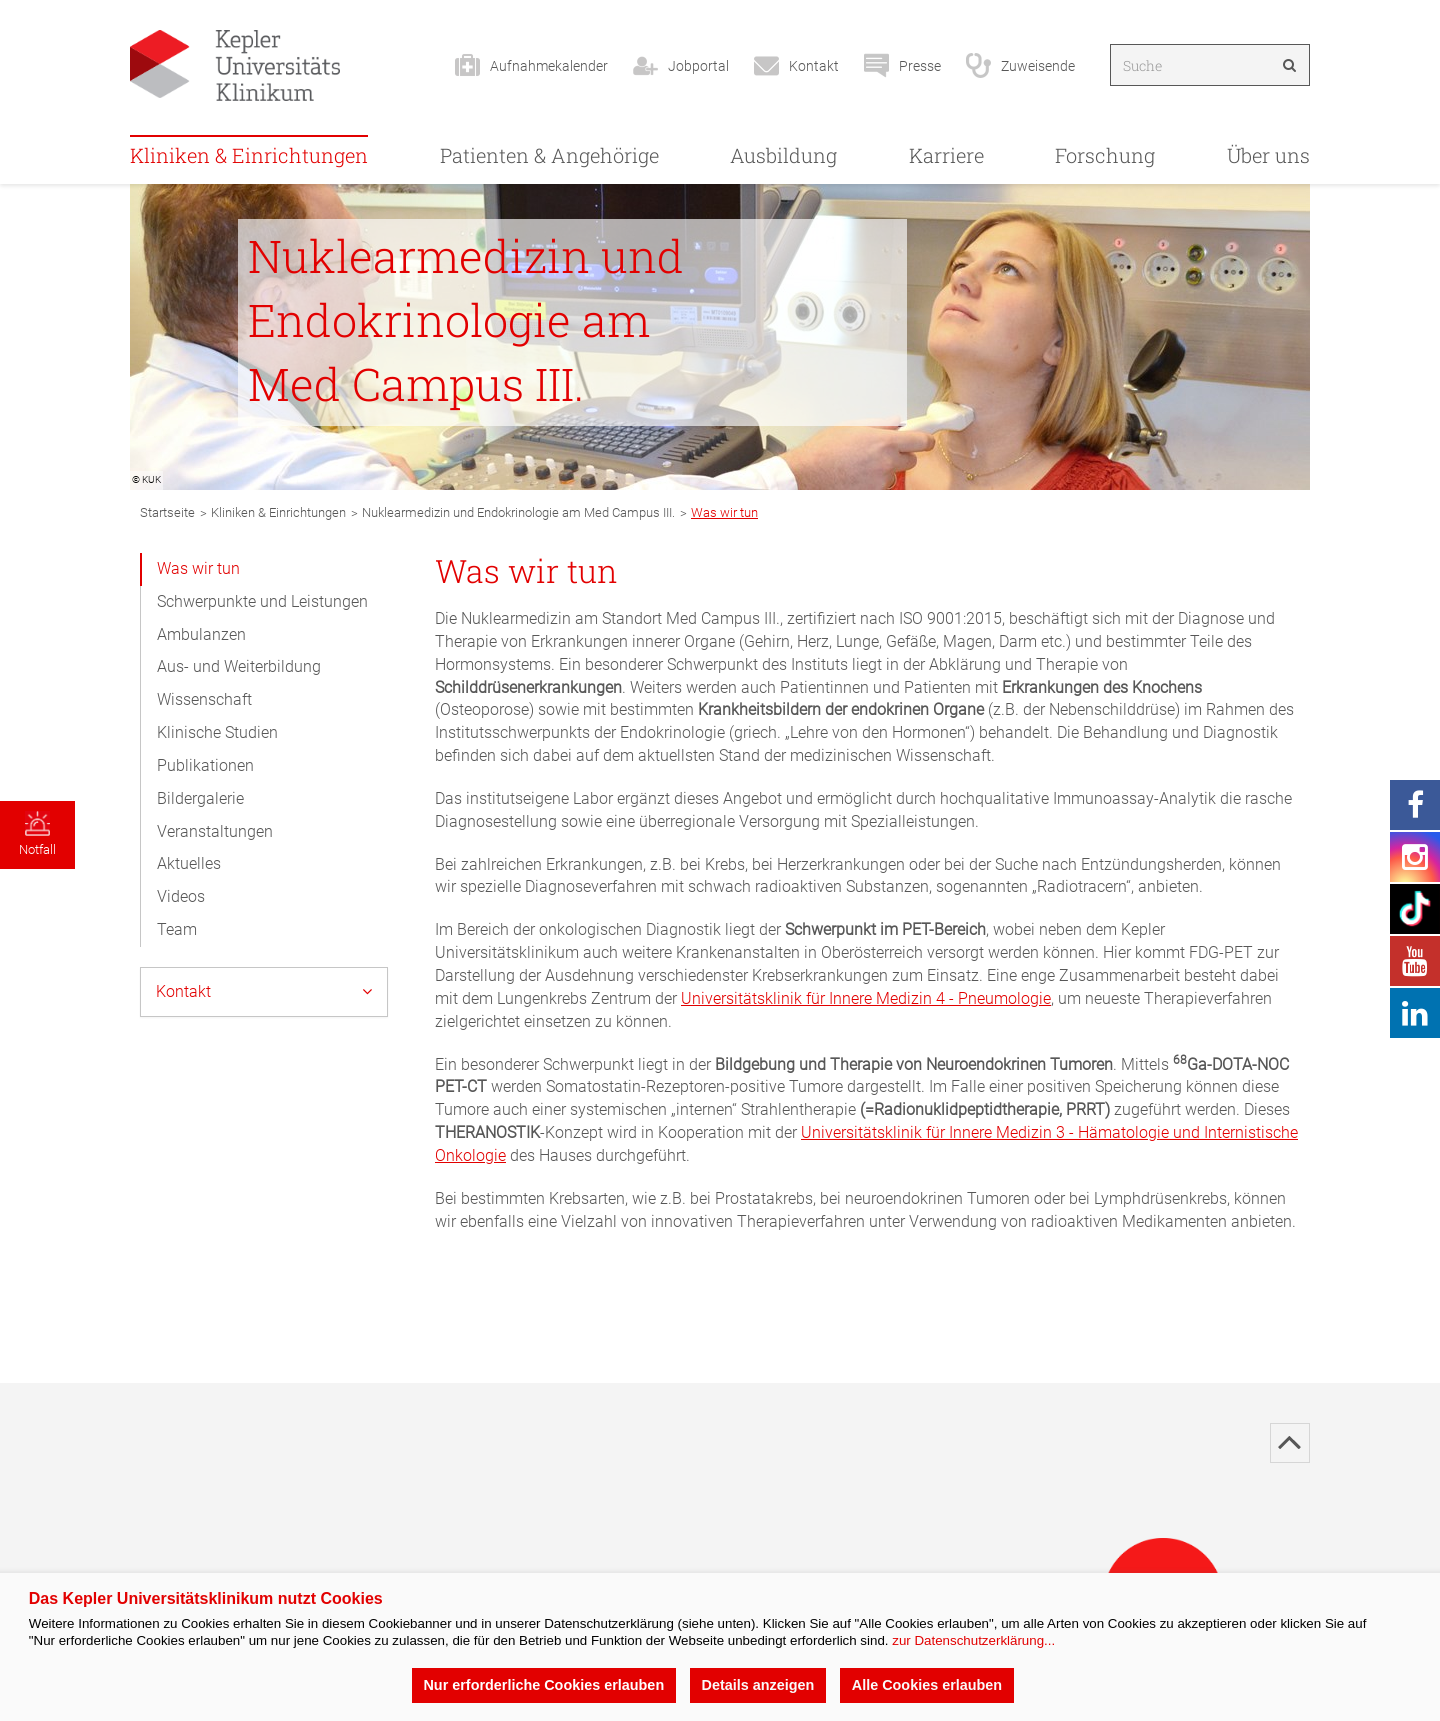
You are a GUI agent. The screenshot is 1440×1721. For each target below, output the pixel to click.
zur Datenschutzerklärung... (973, 1640)
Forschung (1105, 155)
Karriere (946, 155)
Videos (181, 896)
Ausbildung (783, 155)
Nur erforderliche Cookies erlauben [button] (543, 1685)
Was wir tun (198, 568)
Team (177, 929)
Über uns (1268, 155)
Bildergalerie (200, 798)
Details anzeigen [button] (758, 1685)
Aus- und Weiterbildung (239, 666)
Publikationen (205, 765)
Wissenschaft (204, 699)
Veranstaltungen (215, 831)
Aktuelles (189, 863)
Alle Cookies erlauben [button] (927, 1685)
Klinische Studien (217, 732)
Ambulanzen (201, 634)
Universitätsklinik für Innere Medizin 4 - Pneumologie (866, 998)
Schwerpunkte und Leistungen (262, 601)
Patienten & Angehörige (549, 155)
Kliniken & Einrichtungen (249, 155)
